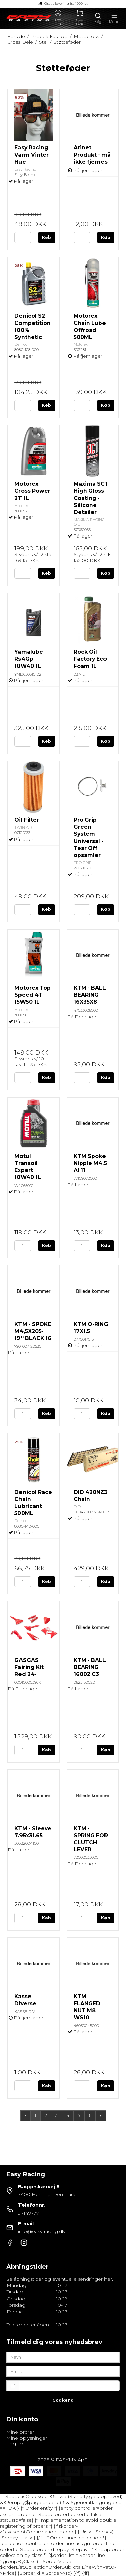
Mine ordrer (20, 2432)
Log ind (15, 2444)
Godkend (63, 2400)
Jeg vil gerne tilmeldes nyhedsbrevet (69, 2385)
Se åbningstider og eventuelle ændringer (59, 2279)
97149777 (28, 2213)
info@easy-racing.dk (41, 2231)
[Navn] (63, 2357)
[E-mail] (63, 2371)
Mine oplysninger (26, 2438)
